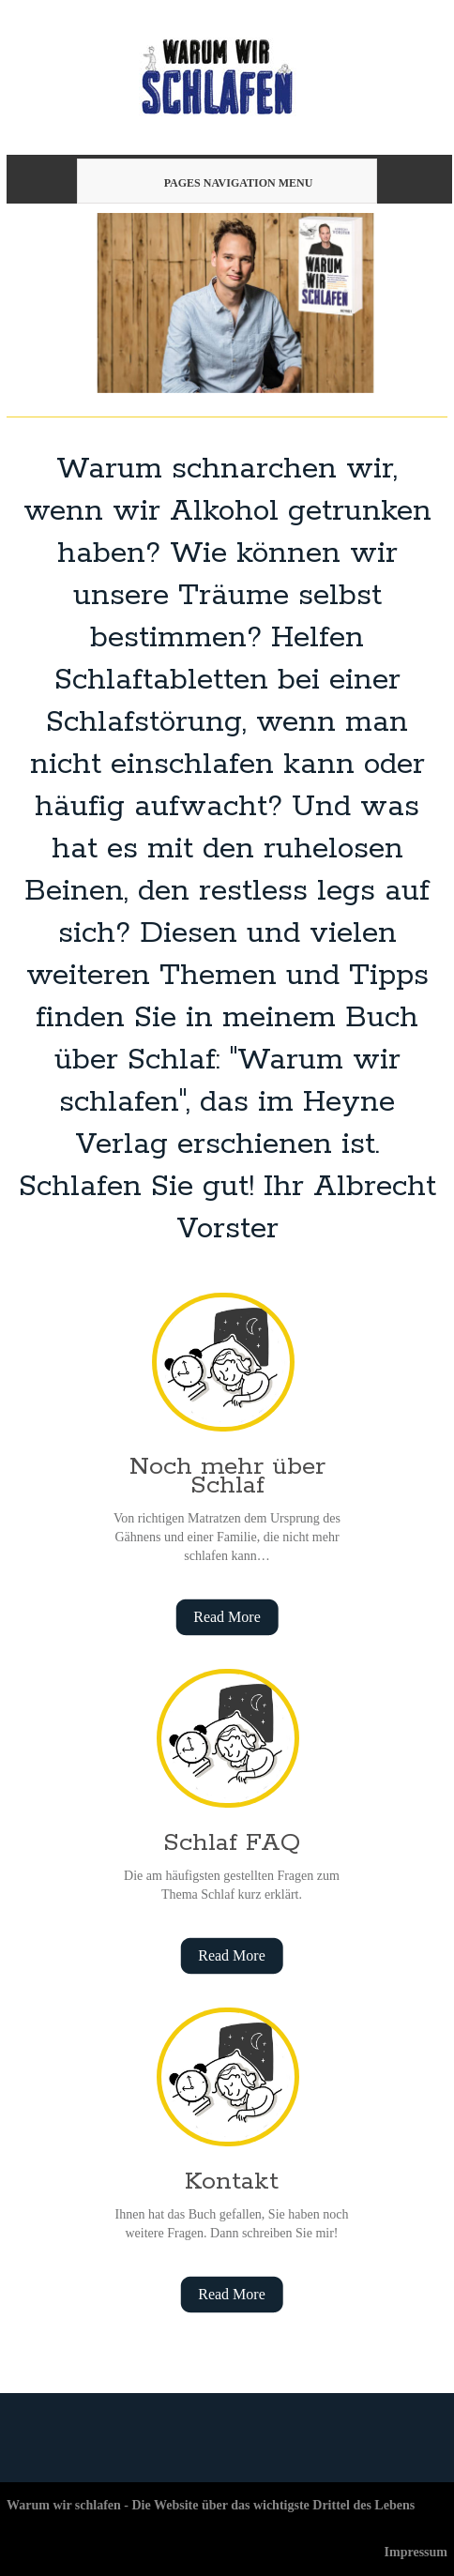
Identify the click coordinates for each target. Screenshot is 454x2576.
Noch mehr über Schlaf (227, 1476)
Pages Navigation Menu (224, 182)
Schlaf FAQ (231, 1842)
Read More (227, 1617)
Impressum (416, 2552)
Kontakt (232, 2181)
